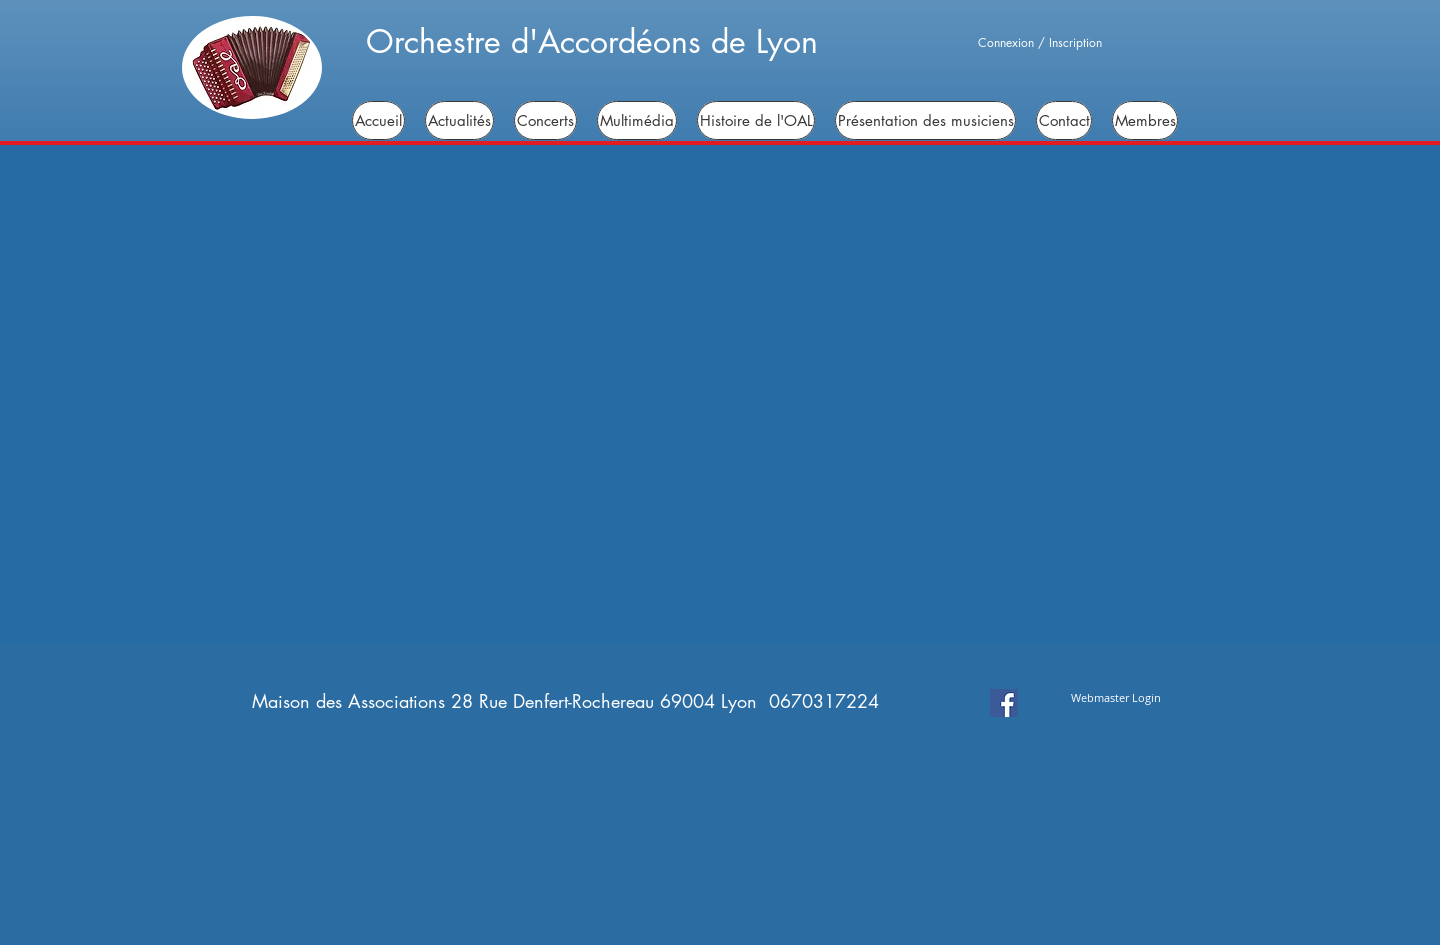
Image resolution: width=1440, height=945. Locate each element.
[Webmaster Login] (1116, 697)
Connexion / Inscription (1040, 43)
